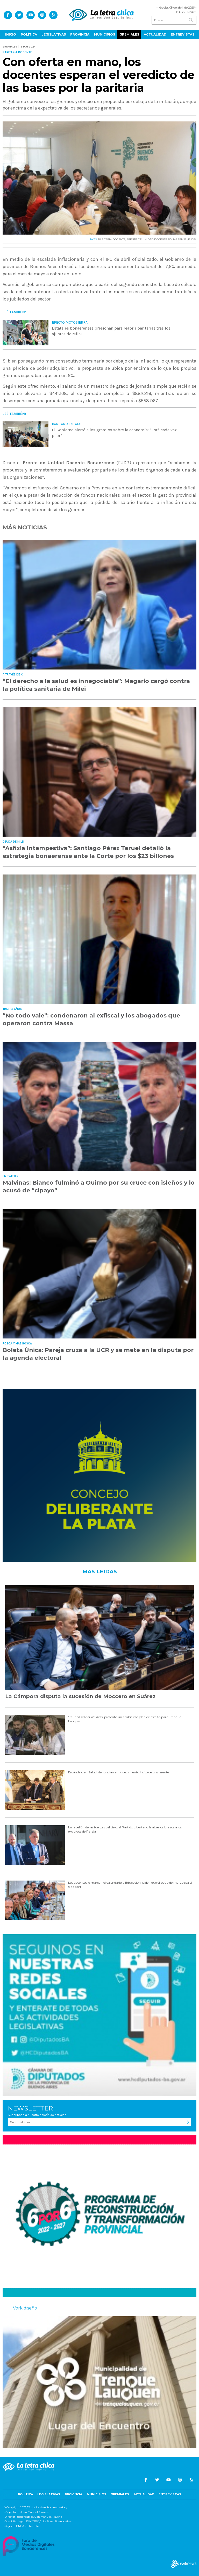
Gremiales (129, 34)
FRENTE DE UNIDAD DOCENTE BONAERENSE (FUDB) (161, 239)
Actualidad (155, 34)
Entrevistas (182, 34)
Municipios (104, 34)
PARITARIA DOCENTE (111, 239)
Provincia (79, 34)
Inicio (10, 34)
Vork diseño (25, 2308)
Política (29, 34)
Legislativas (53, 34)
